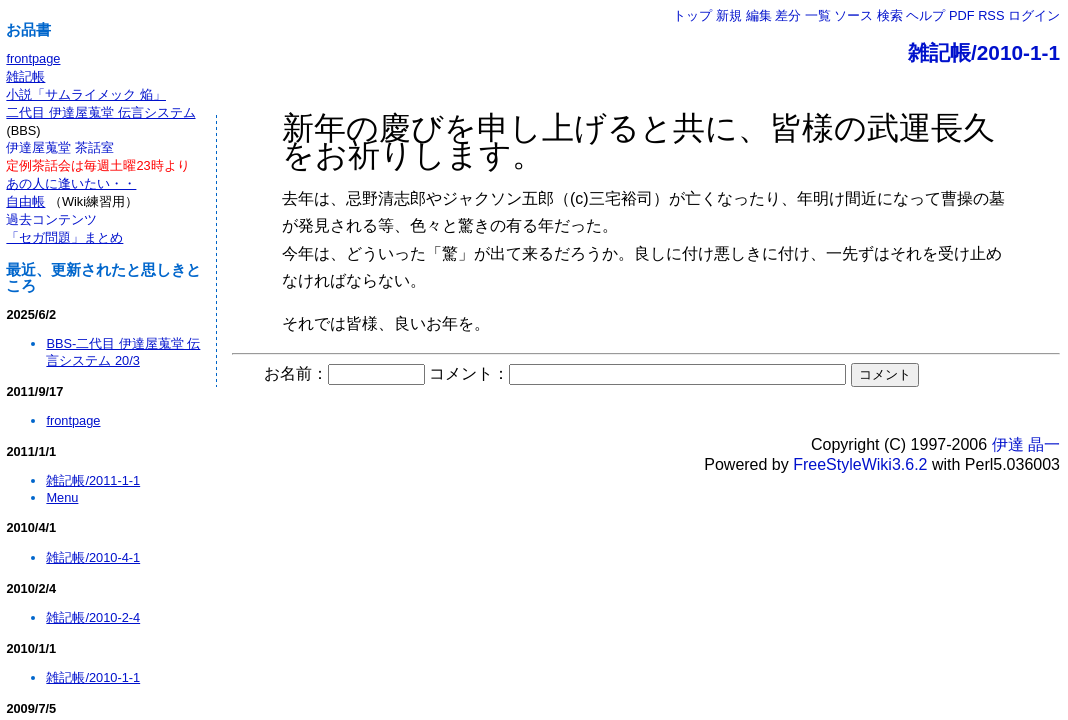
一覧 (818, 15)
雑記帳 (25, 76)
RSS (991, 15)
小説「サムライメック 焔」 (86, 94)
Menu (62, 497)
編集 (759, 15)
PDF (962, 15)
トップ (692, 15)
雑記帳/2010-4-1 (93, 557)
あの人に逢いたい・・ (71, 183)
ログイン (1034, 15)
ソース (853, 15)
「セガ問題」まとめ (64, 237)
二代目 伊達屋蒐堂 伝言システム (100, 112)
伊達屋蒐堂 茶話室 (60, 147)
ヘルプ (925, 15)
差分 (788, 15)
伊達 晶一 (1026, 444)
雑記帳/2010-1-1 (984, 52)
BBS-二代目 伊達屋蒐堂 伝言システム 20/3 (123, 352)
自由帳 (25, 201)
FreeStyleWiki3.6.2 (860, 464)
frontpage (33, 58)
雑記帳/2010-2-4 (93, 617)
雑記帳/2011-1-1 (93, 480)
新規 (729, 15)
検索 (890, 15)
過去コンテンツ (51, 219)
